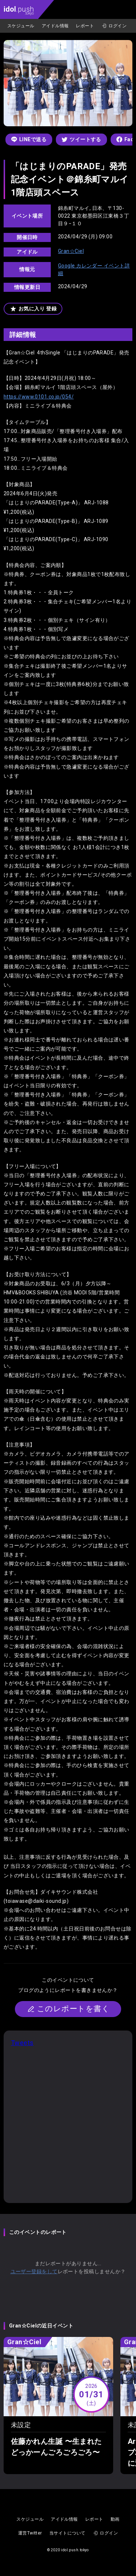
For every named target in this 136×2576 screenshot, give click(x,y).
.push (19, 10)
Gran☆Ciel (71, 251)
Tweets (22, 2043)
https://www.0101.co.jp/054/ (39, 397)
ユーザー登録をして (34, 2271)
